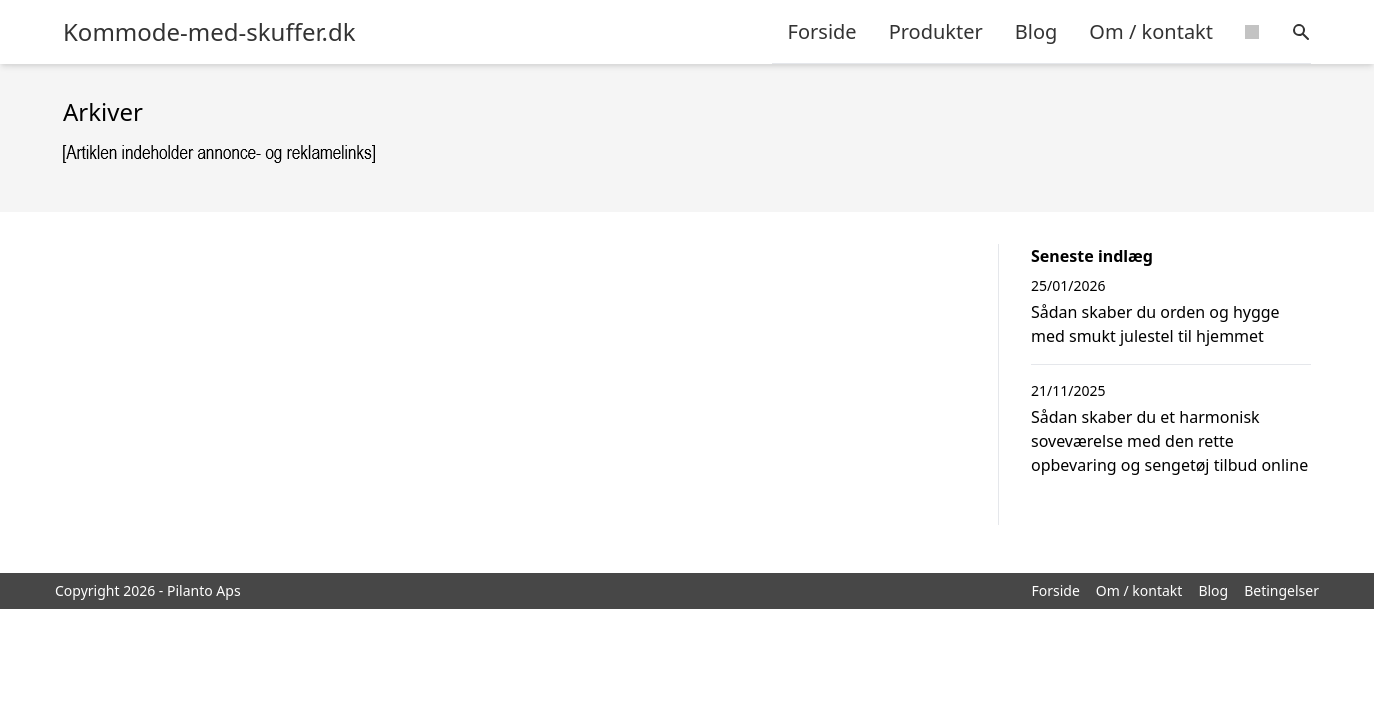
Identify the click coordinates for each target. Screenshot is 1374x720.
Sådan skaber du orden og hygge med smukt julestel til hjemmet (1155, 324)
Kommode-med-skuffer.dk (209, 32)
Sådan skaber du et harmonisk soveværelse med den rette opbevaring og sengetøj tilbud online (1169, 441)
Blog (1036, 31)
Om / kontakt (1151, 31)
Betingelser (1281, 590)
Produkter (936, 31)
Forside (822, 31)
